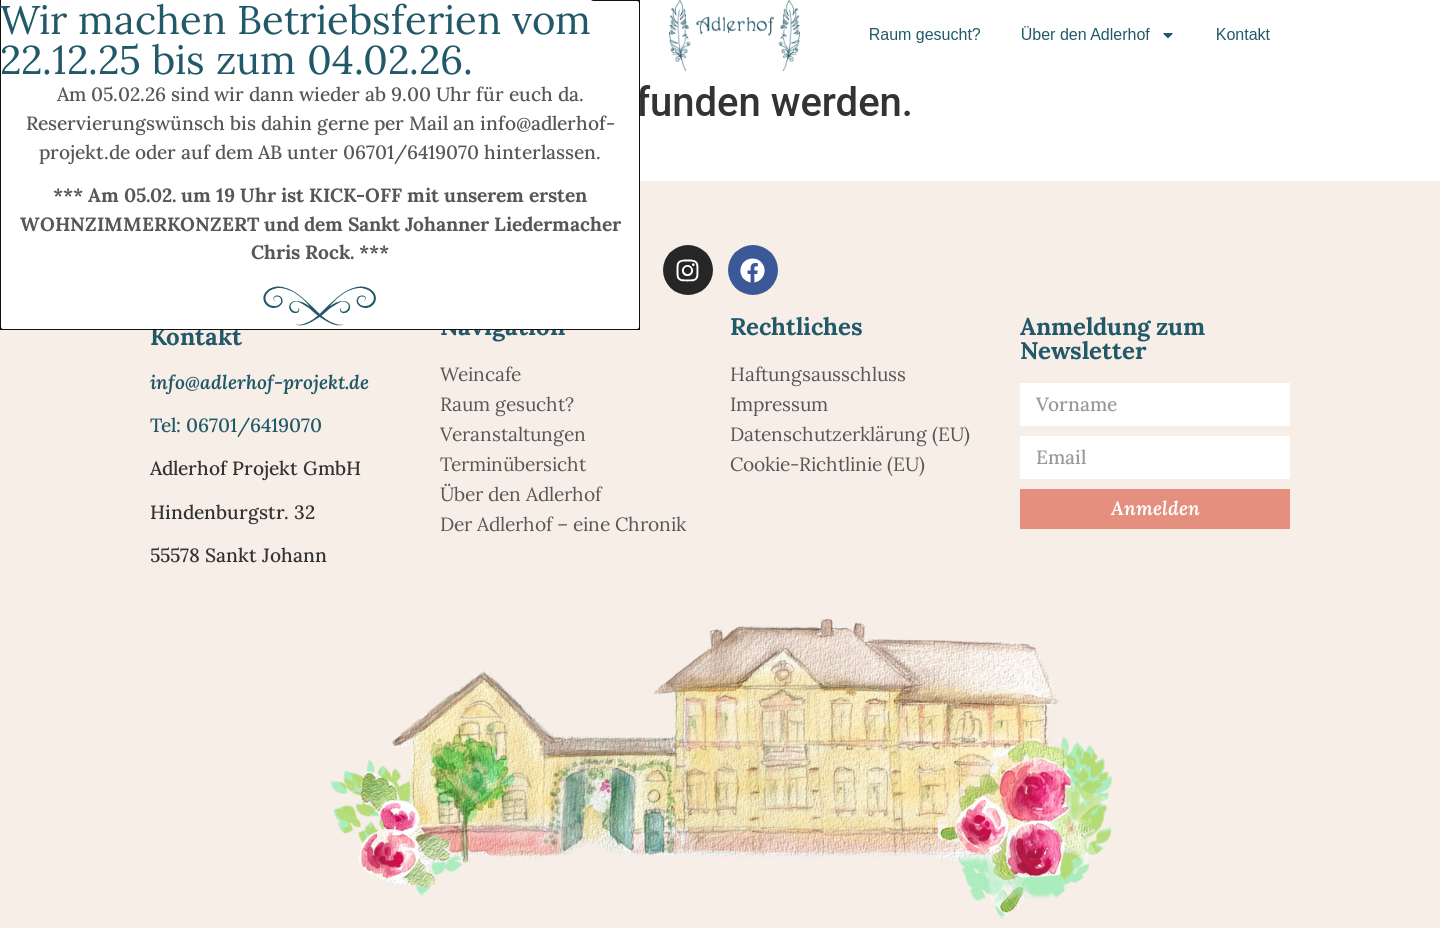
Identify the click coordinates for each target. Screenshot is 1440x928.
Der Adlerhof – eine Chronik (563, 524)
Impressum (779, 404)
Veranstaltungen (513, 434)
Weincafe (480, 374)
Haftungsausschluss (818, 374)
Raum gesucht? (925, 34)
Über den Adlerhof (1098, 35)
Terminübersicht (513, 464)
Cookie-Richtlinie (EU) (827, 464)
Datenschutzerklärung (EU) (850, 434)
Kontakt (1243, 34)
